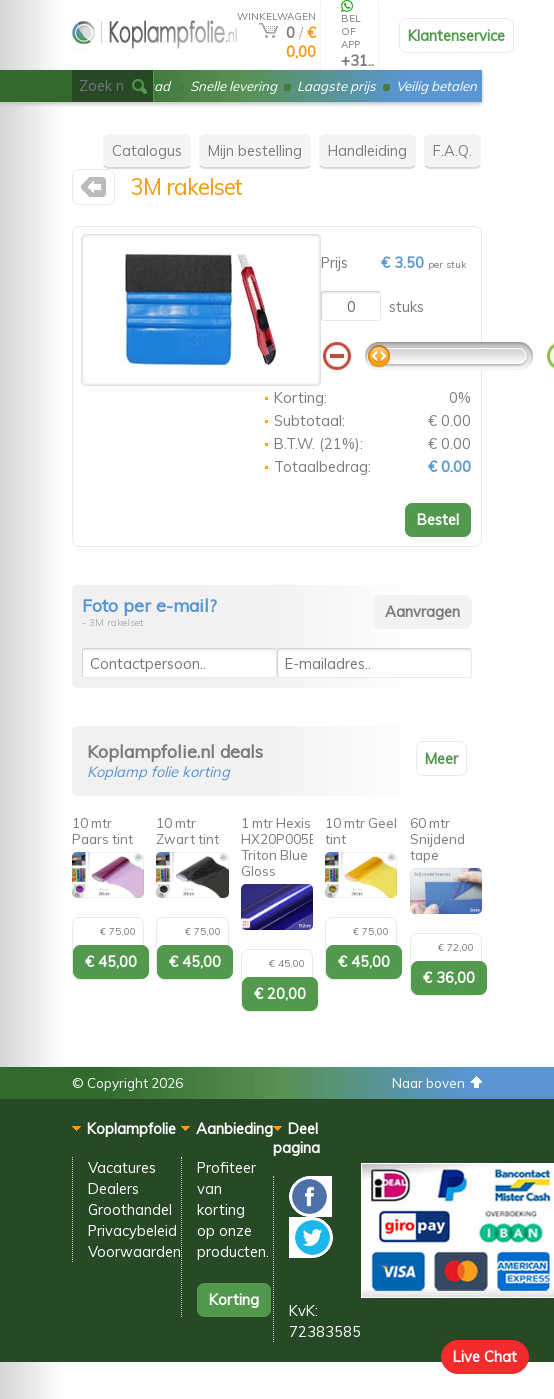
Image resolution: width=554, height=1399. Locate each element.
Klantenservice (456, 35)
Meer (441, 758)
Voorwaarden (134, 1251)
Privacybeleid (132, 1230)
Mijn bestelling (255, 150)
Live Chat (485, 1356)
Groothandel (130, 1209)
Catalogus (147, 150)
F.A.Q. (452, 150)
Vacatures (122, 1167)
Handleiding (367, 150)
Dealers (113, 1188)
